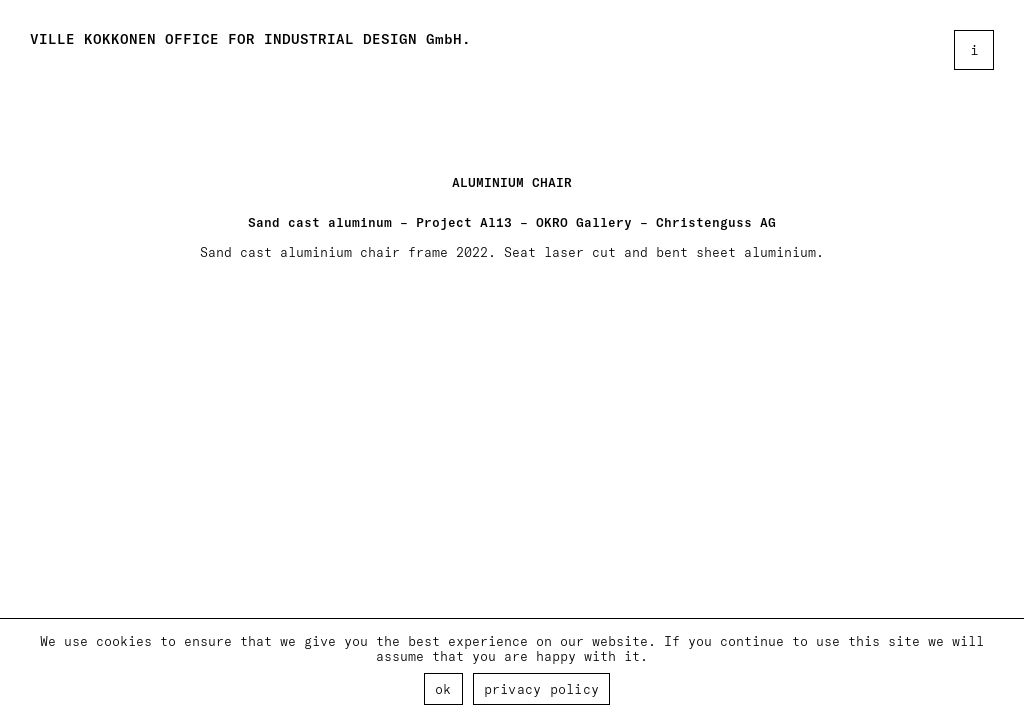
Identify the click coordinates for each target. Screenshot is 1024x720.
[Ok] (999, 670)
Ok (443, 688)
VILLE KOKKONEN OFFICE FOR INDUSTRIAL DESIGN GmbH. (250, 39)
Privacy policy (542, 688)
